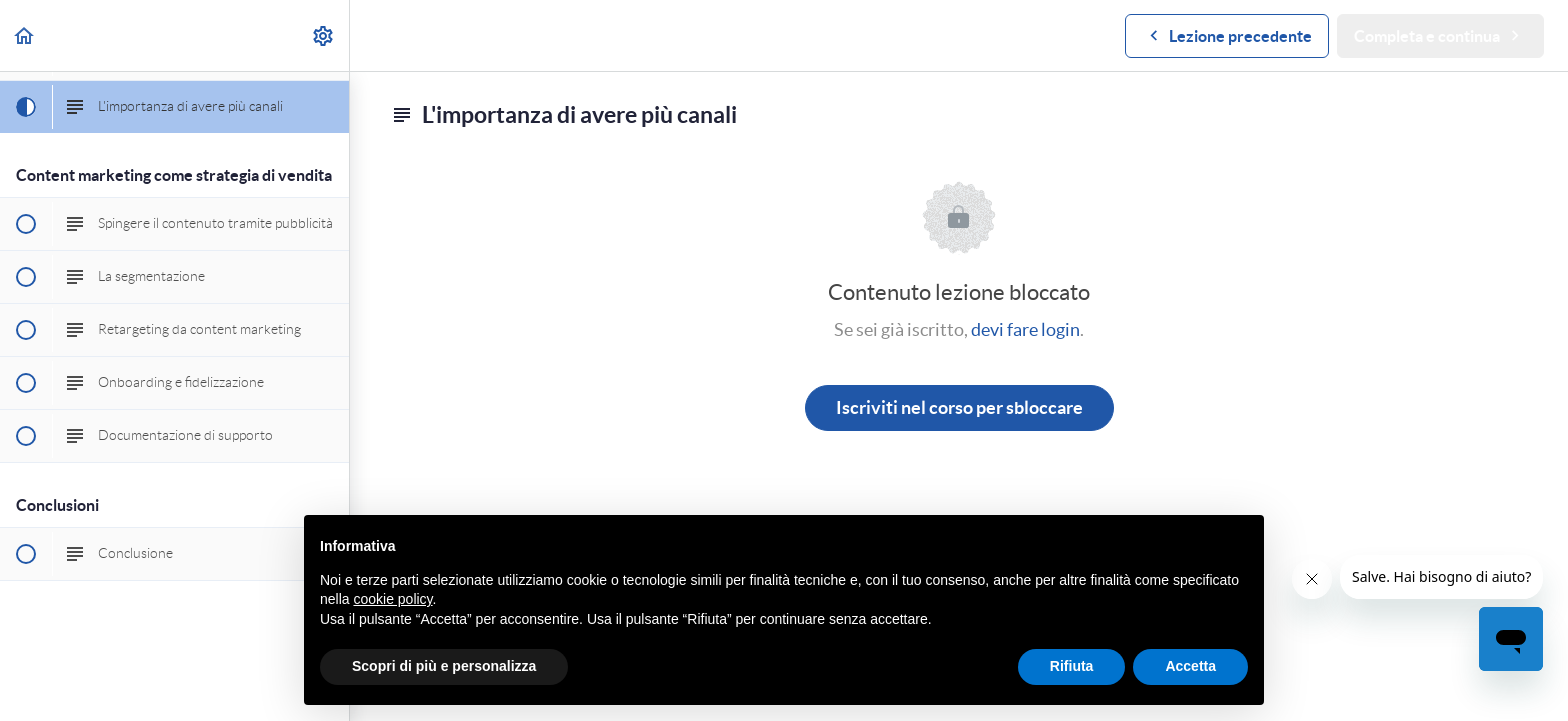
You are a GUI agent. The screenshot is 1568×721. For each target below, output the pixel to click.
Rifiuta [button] (1072, 666)
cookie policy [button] (392, 599)
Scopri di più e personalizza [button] (444, 666)
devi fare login (1025, 329)
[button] (25, 35)
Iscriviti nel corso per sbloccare (959, 407)
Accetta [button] (1190, 666)
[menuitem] (324, 35)
